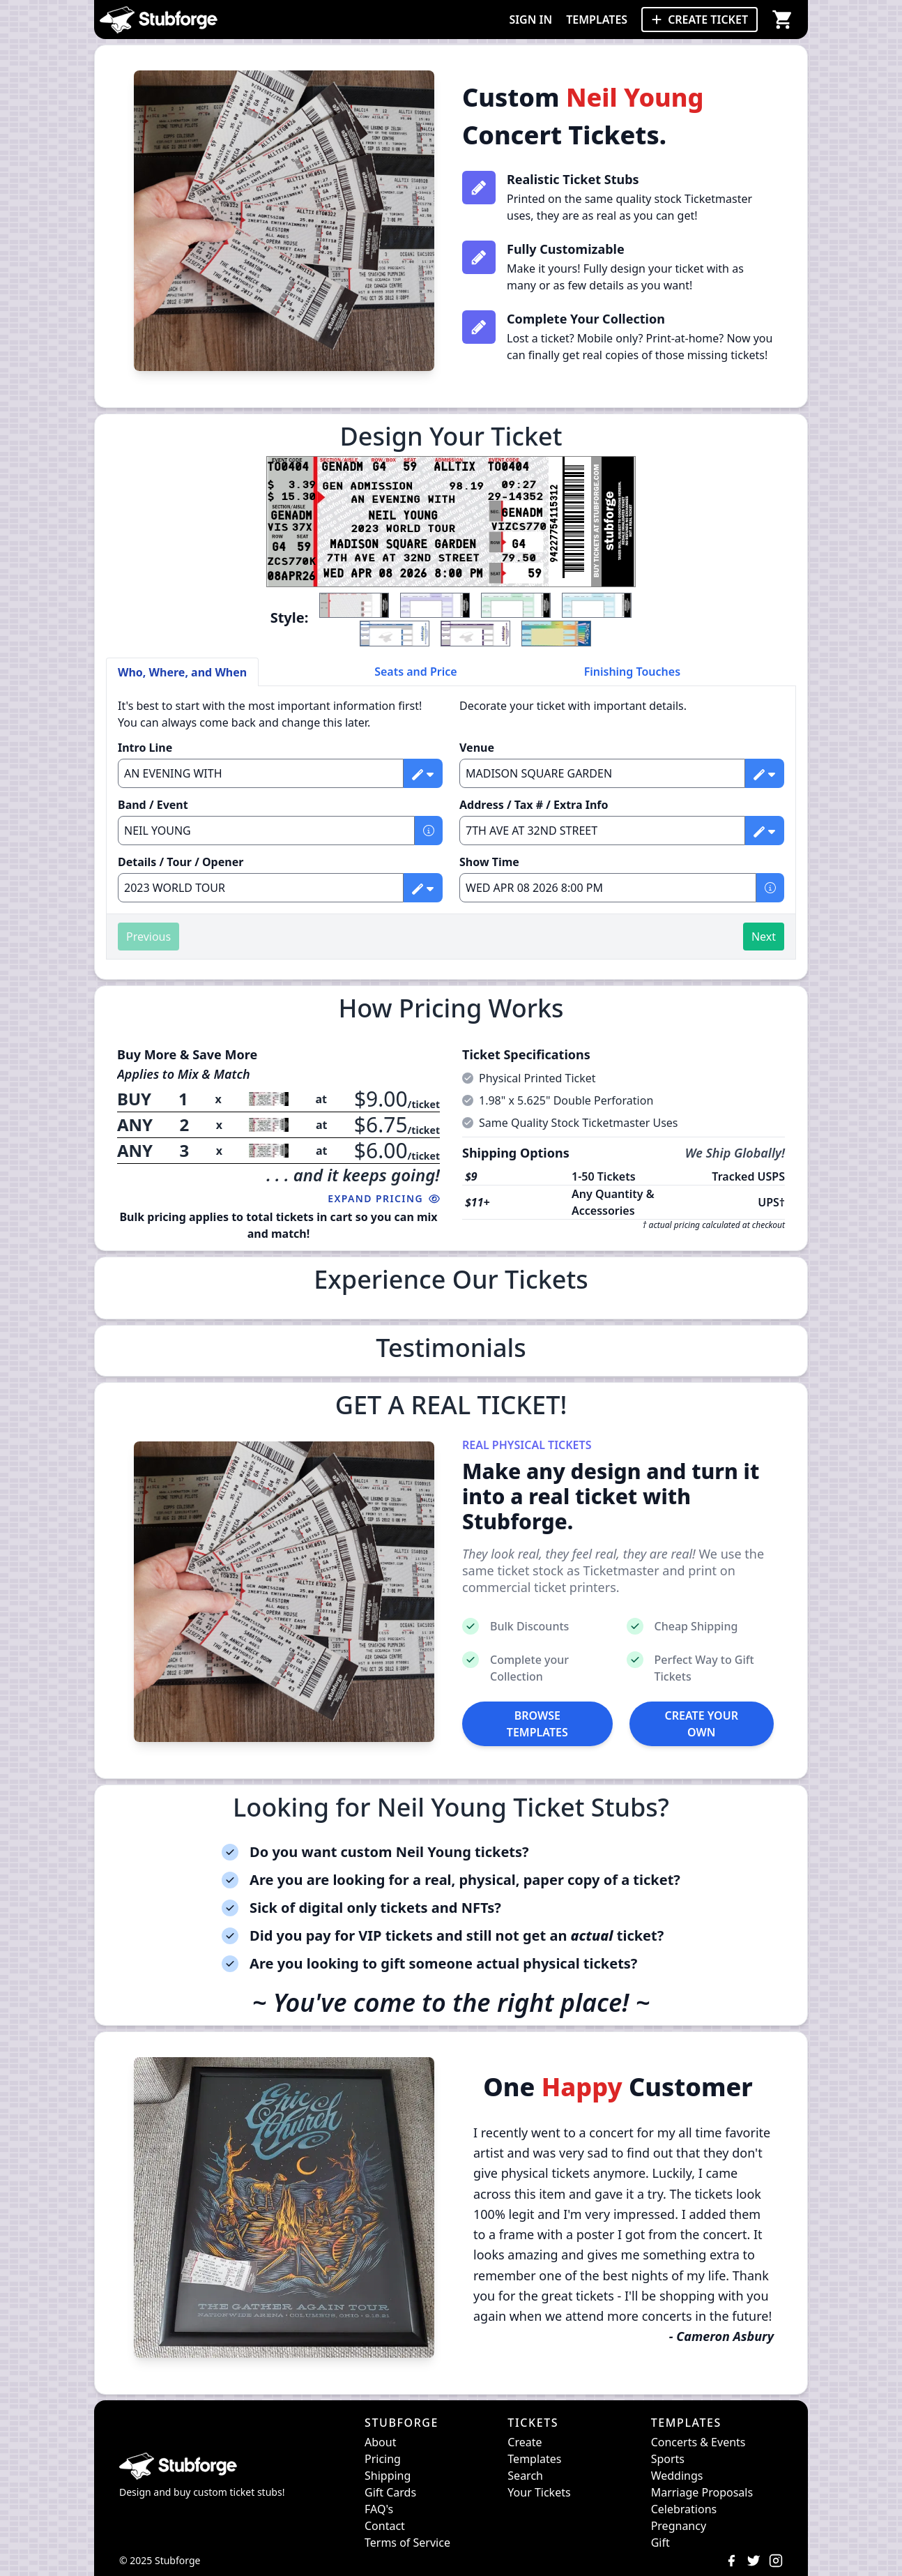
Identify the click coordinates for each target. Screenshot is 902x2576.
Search (525, 2475)
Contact (385, 2525)
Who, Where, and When (182, 672)
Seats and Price (415, 671)
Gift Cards (390, 2492)
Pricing (383, 2459)
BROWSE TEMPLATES (537, 1724)
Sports (668, 2459)
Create (524, 2442)
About (380, 2442)
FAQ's (379, 2509)
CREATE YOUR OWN (701, 1724)
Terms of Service (407, 2542)
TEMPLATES (596, 19)
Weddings (677, 2475)
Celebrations (684, 2509)
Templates (534, 2459)
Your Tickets (538, 2492)
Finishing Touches (632, 671)
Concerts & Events (698, 2442)
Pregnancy (678, 2525)
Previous (148, 936)
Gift (660, 2542)
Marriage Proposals (702, 2492)
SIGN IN (530, 19)
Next (763, 936)
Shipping (388, 2475)
